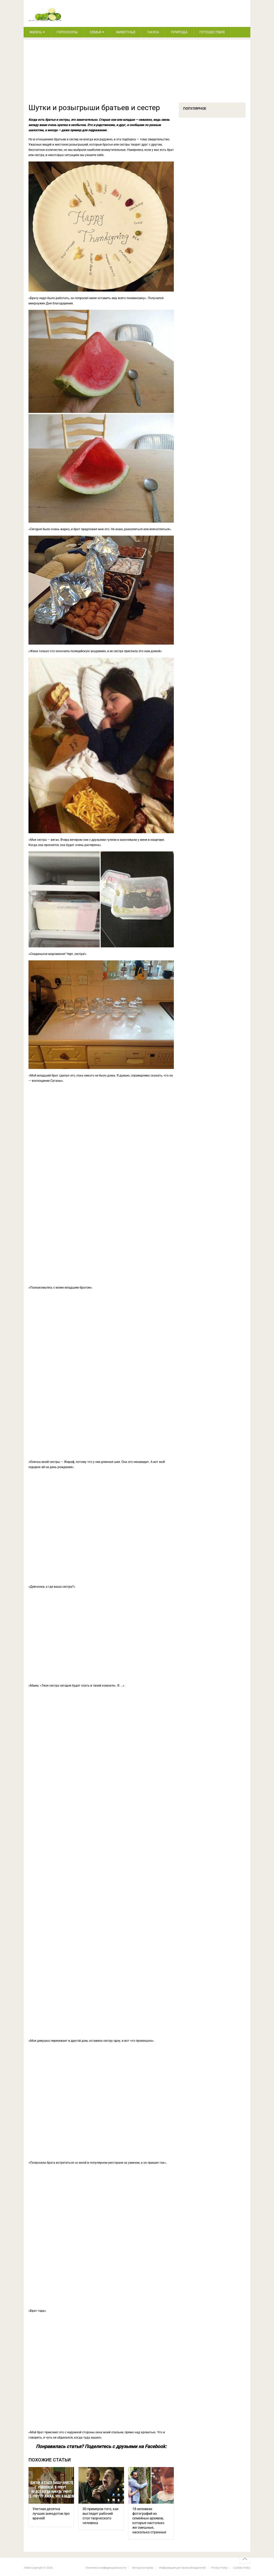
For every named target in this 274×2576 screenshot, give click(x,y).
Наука (153, 32)
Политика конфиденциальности (105, 2567)
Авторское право (143, 2567)
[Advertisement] (137, 73)
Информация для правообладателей (182, 2567)
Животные (126, 32)
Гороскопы (67, 32)
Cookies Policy (241, 2567)
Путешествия (212, 32)
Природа (179, 32)
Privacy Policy (219, 2567)
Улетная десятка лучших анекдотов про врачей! (51, 2513)
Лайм (27, 2567)
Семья (95, 32)
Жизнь (35, 32)
